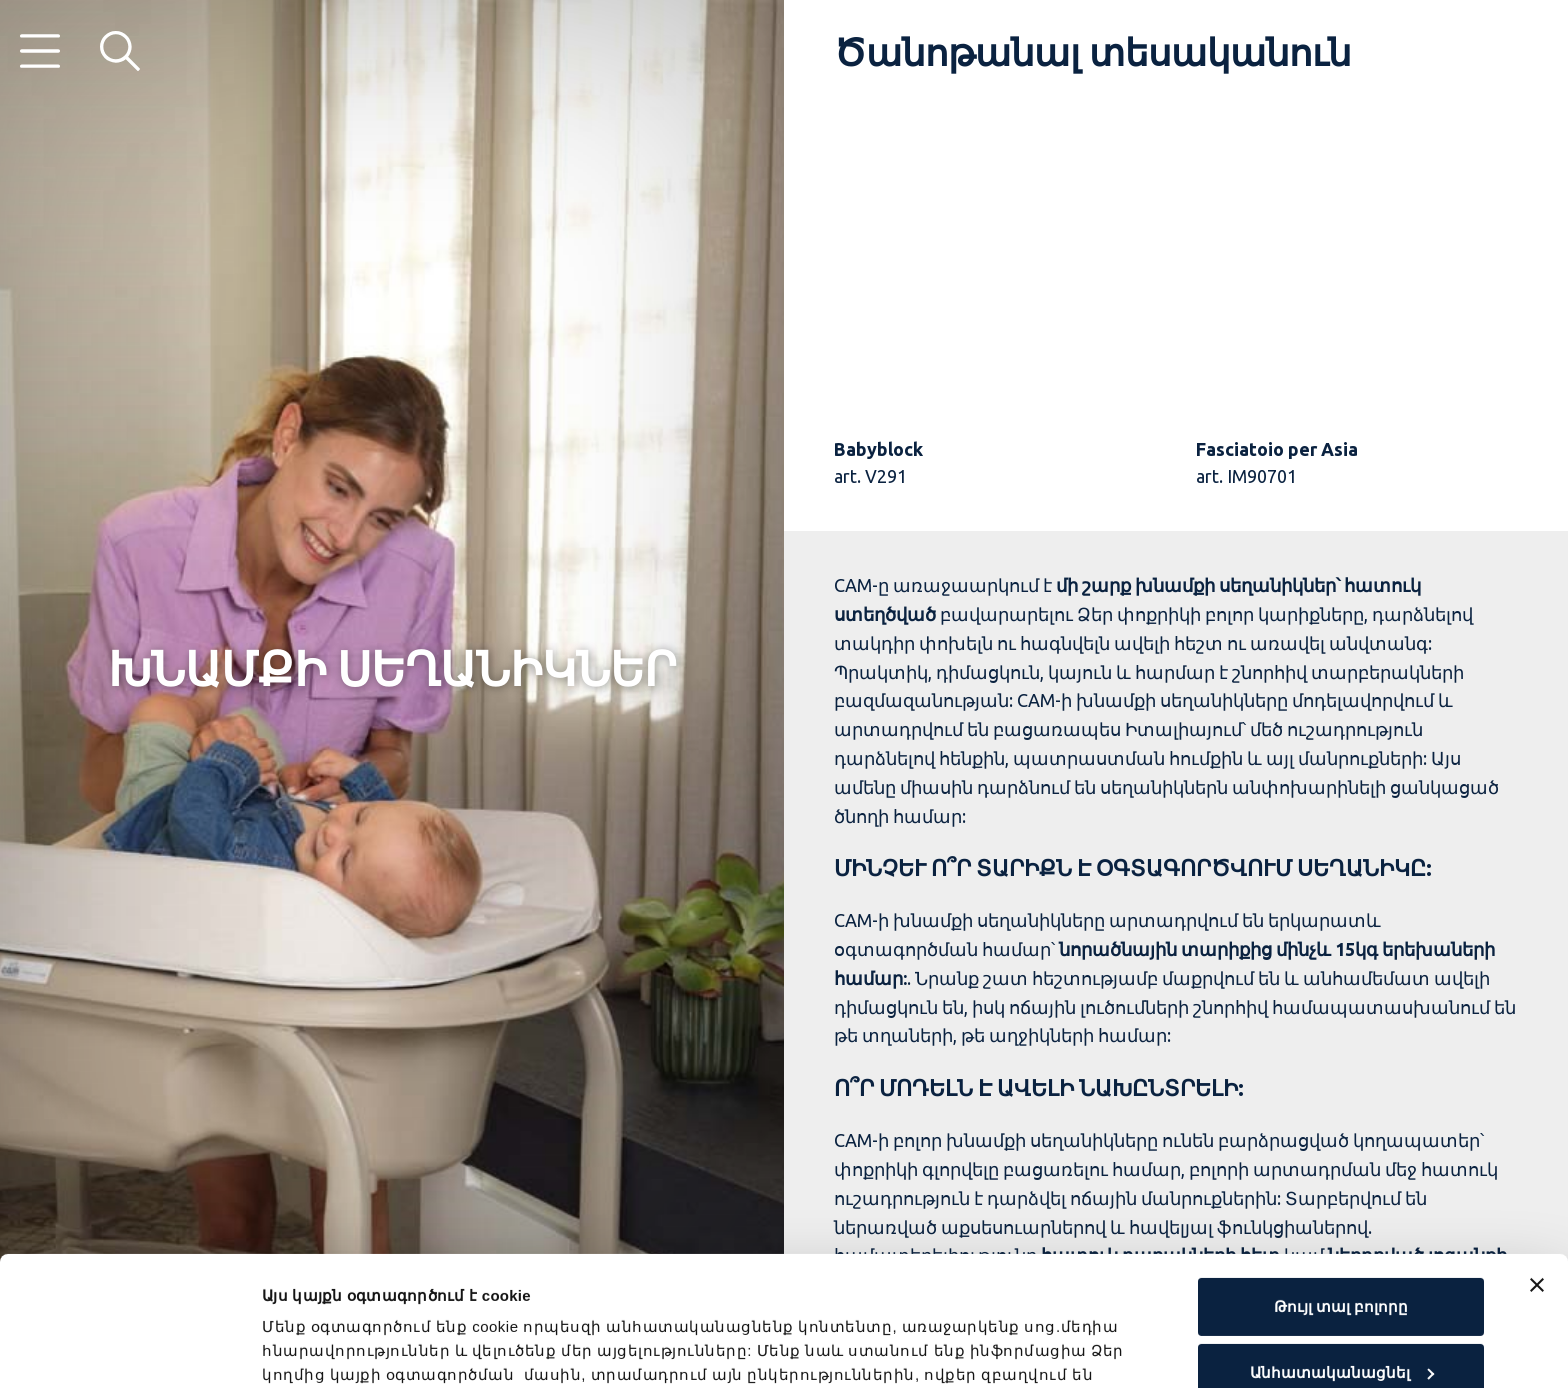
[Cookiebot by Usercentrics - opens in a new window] (129, 1349)
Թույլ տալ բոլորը (1341, 1177)
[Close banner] (1537, 1156)
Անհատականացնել (1342, 1242)
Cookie (563, 1293)
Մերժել (1341, 1308)
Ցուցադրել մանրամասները (376, 1348)
